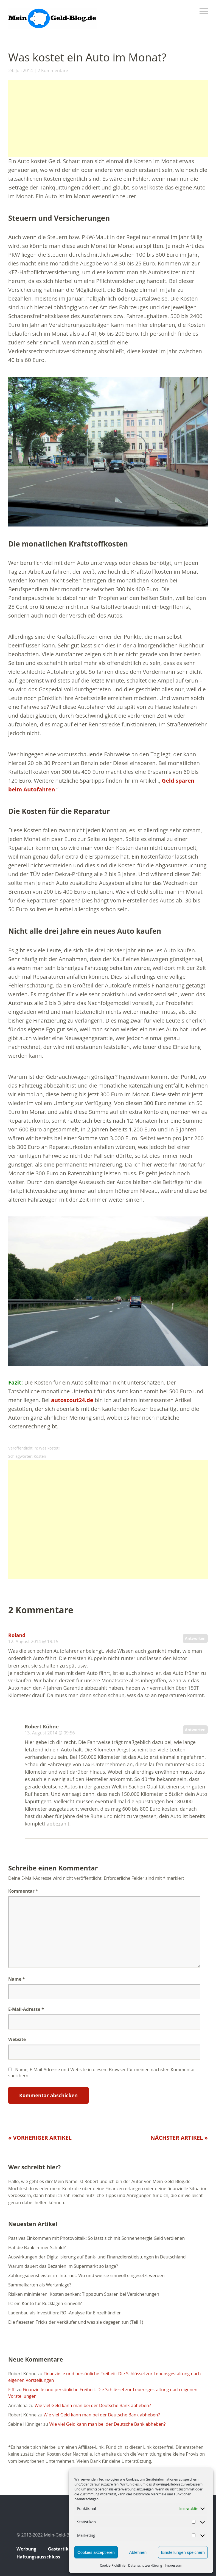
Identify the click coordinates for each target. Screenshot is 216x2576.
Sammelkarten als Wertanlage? (39, 2285)
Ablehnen (138, 2552)
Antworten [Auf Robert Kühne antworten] (195, 1729)
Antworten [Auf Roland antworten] (195, 1638)
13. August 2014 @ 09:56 (50, 1733)
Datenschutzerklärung (145, 2565)
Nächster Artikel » (179, 2137)
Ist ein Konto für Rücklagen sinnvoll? (45, 2303)
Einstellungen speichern (183, 2552)
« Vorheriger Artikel (40, 2137)
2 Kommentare (53, 70)
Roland (17, 1635)
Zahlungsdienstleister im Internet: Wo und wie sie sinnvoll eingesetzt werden (86, 2275)
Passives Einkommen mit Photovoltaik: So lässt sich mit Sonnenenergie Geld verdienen (96, 2238)
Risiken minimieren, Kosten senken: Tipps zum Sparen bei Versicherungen (83, 2294)
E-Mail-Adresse (26, 2009)
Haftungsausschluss (38, 2557)
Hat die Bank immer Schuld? (37, 2247)
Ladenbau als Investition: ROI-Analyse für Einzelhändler (64, 2313)
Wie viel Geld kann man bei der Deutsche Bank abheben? (93, 2405)
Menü (204, 11)
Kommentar (23, 1891)
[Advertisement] (108, 118)
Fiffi (12, 2390)
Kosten (40, 1456)
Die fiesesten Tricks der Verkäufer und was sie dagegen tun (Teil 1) (75, 2322)
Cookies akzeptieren (96, 2552)
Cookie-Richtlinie (112, 2565)
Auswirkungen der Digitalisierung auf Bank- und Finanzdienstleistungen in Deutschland (97, 2257)
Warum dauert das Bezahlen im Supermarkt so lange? (63, 2266)
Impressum (173, 2565)
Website (17, 2039)
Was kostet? (49, 1448)
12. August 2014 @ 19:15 (33, 1641)
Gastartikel (60, 2549)
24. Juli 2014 (20, 70)
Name (16, 1979)
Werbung (26, 2549)
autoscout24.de (72, 1400)
